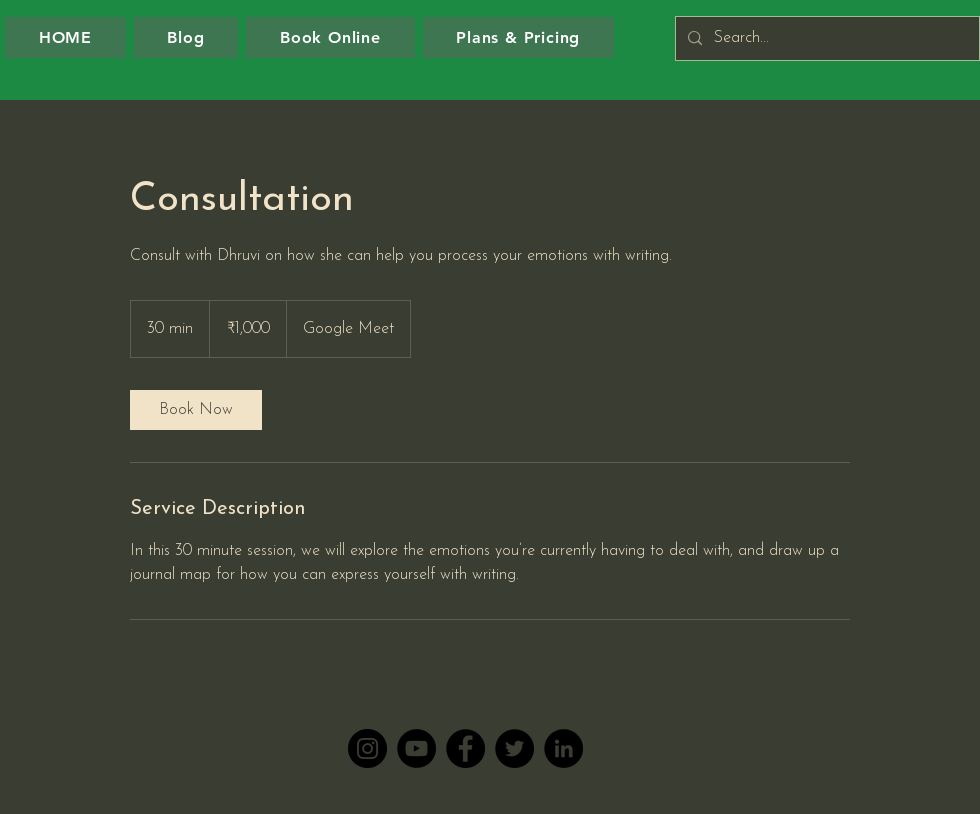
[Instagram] (367, 748)
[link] (196, 410)
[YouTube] (416, 748)
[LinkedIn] (563, 748)
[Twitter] (514, 748)
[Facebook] (465, 748)
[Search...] (825, 38)
